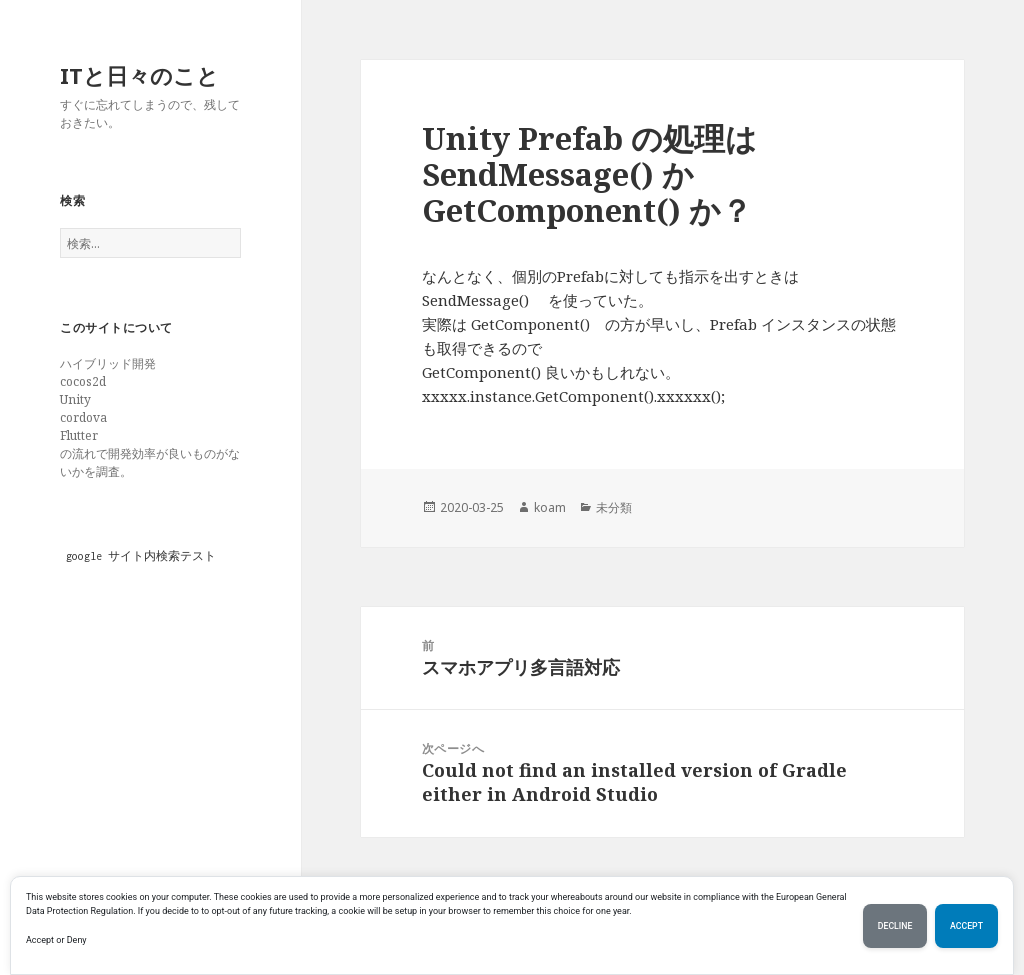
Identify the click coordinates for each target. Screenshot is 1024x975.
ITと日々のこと (139, 75)
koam (550, 507)
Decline (895, 926)
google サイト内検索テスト (141, 556)
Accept (966, 926)
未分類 (614, 507)
